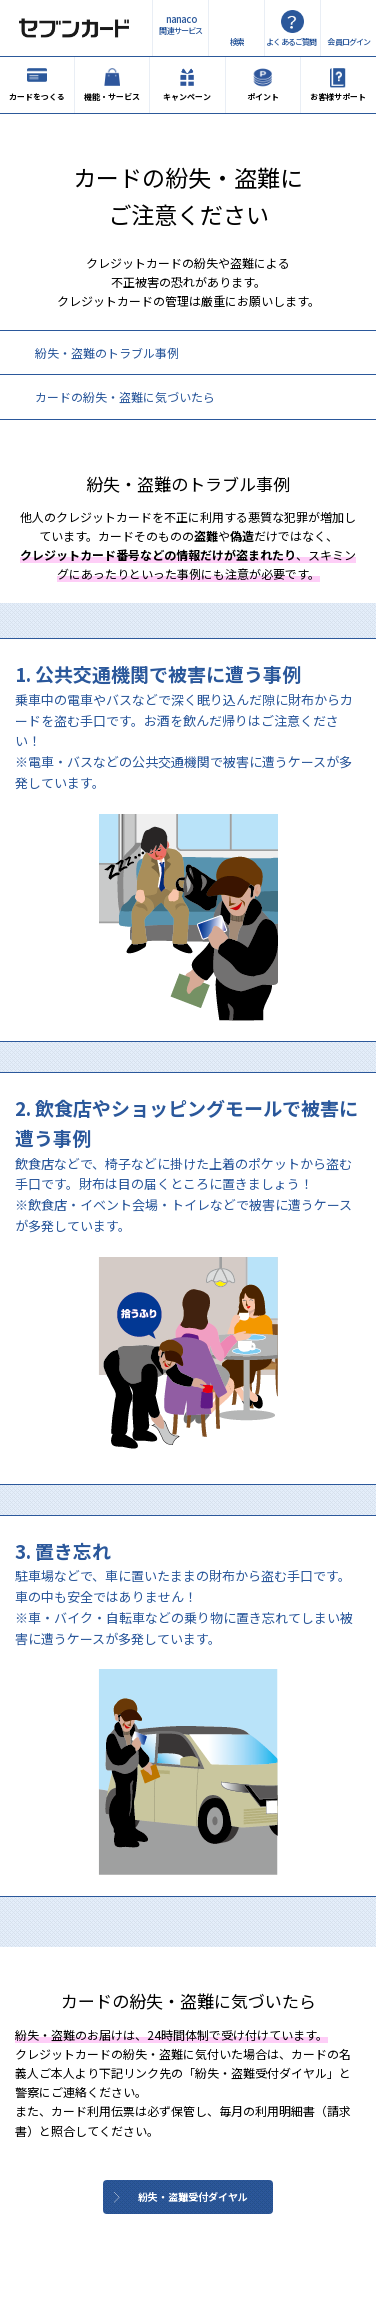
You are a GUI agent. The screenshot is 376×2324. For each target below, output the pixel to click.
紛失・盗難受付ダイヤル (193, 2196)
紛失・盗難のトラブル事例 (107, 352)
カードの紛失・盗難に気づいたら (125, 396)
